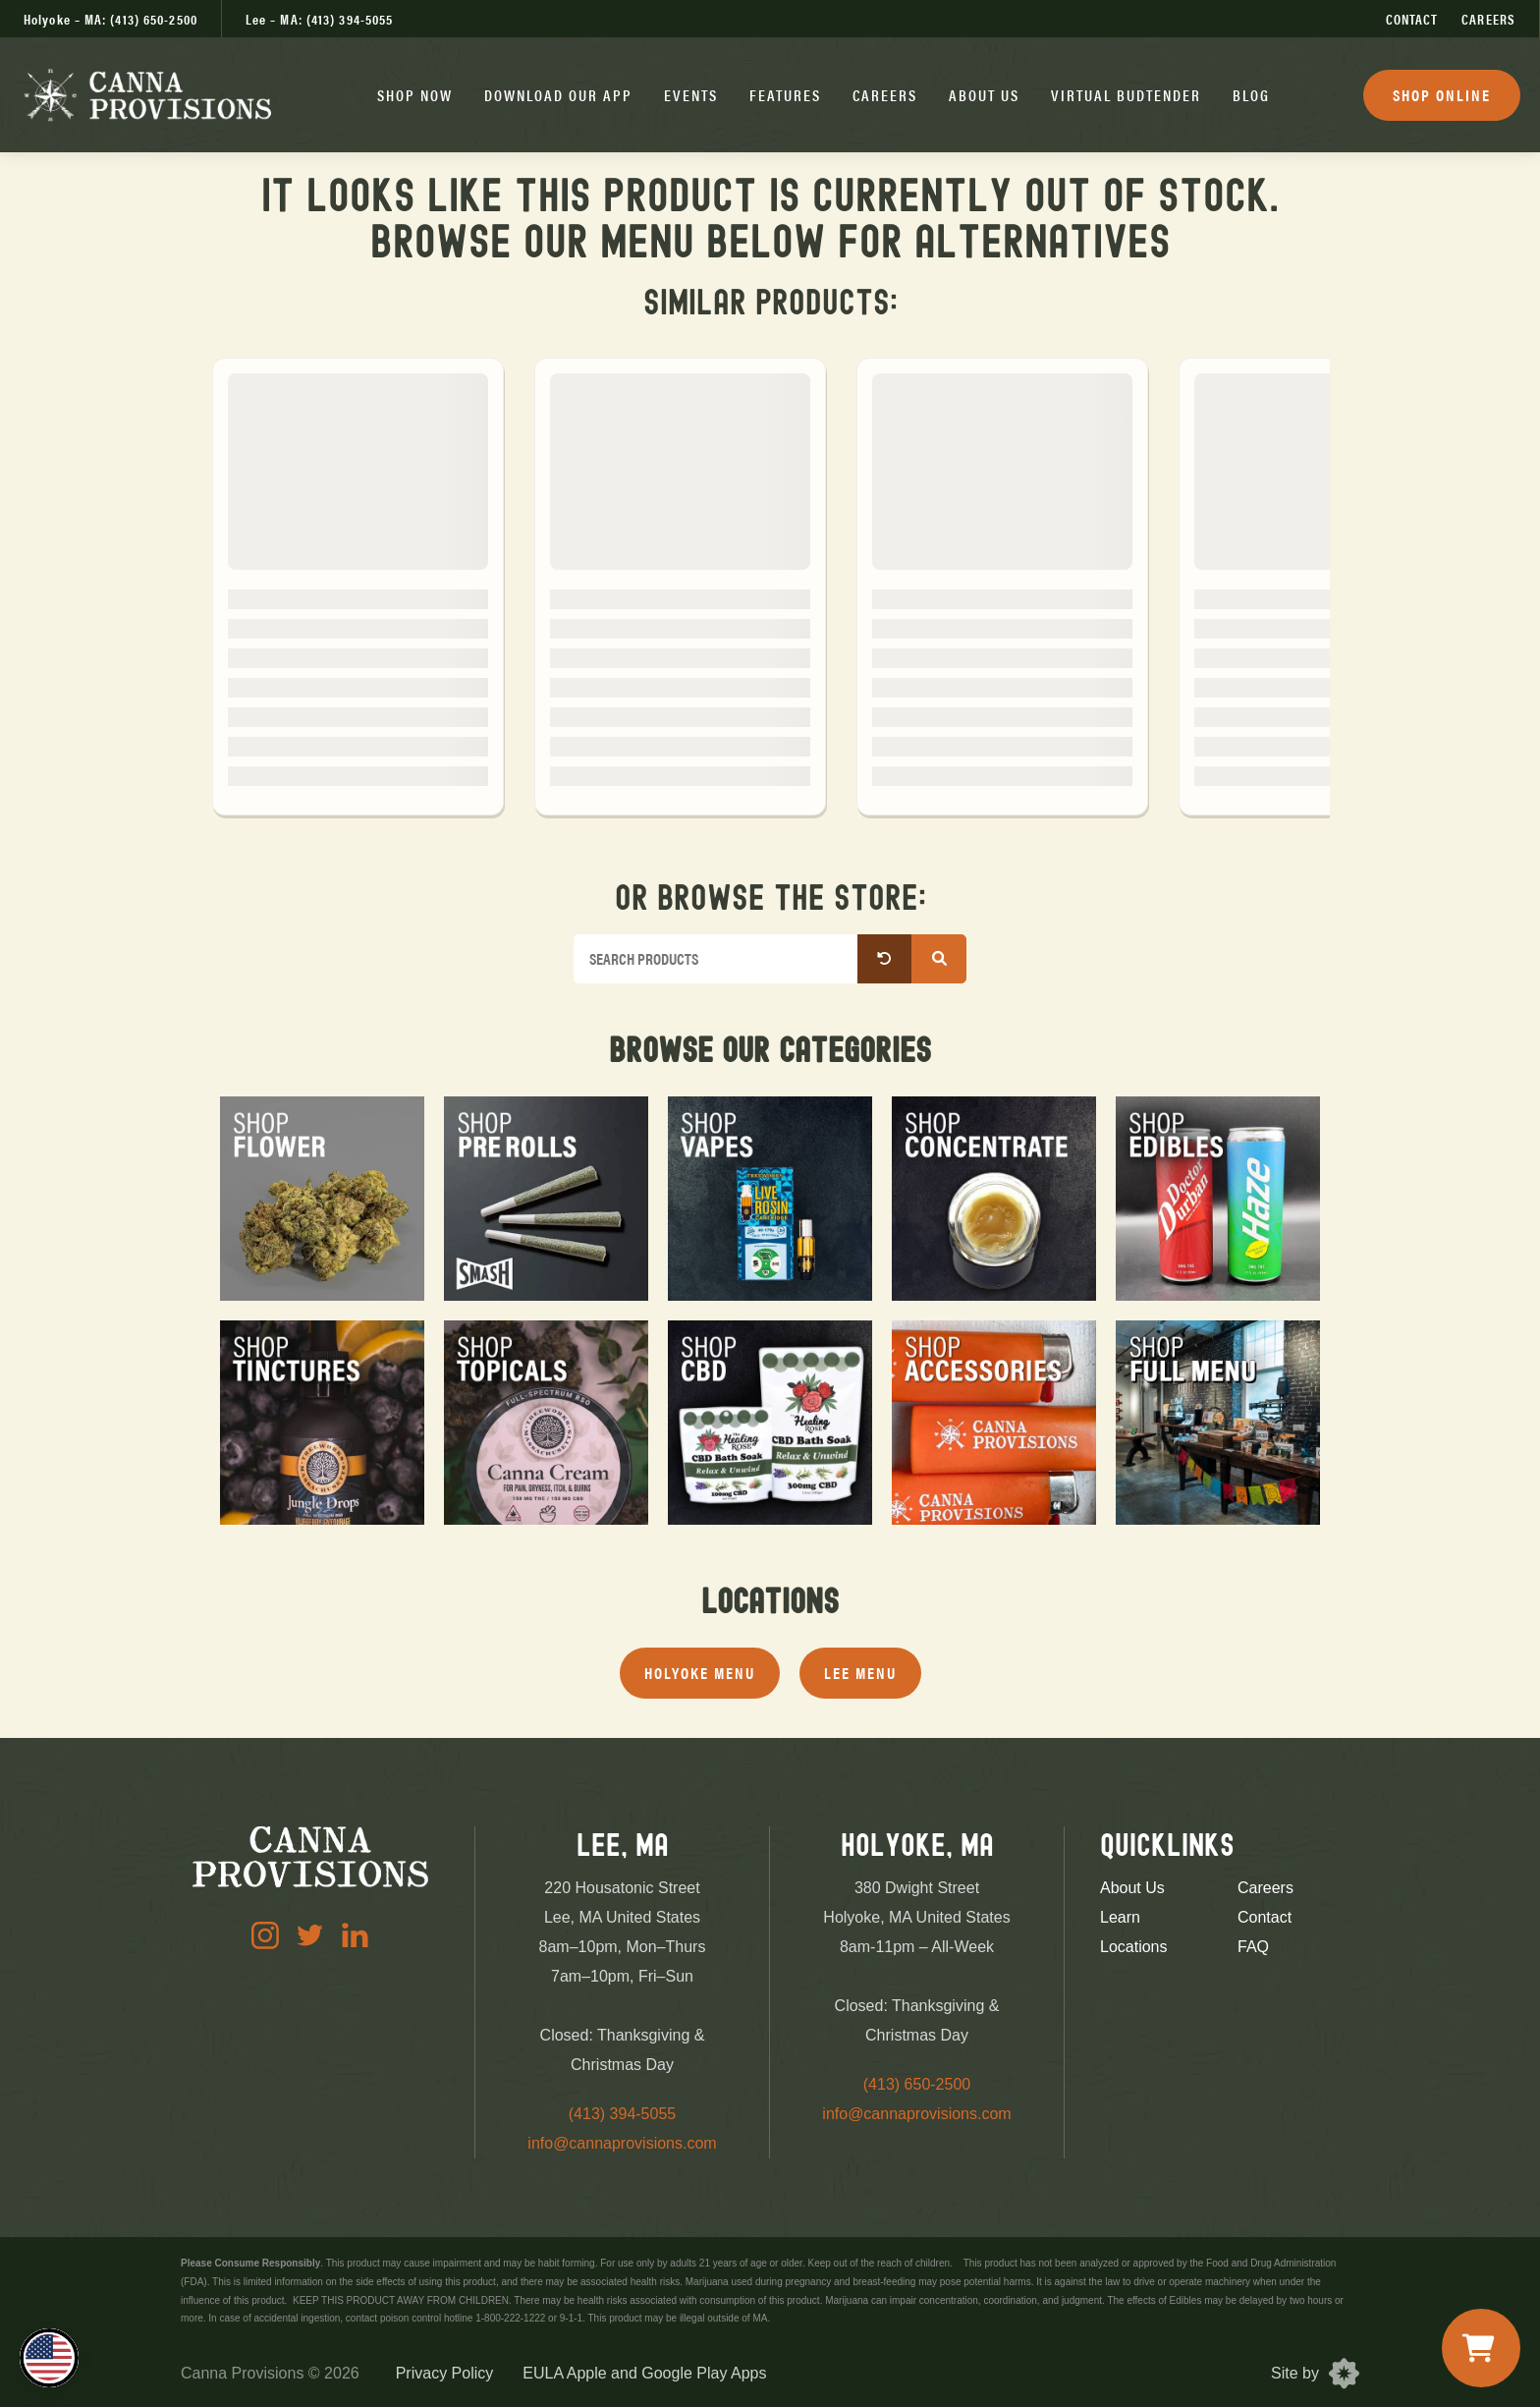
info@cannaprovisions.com (621, 2143)
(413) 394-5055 (622, 2113)
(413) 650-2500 (916, 2084)
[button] (414, 95)
